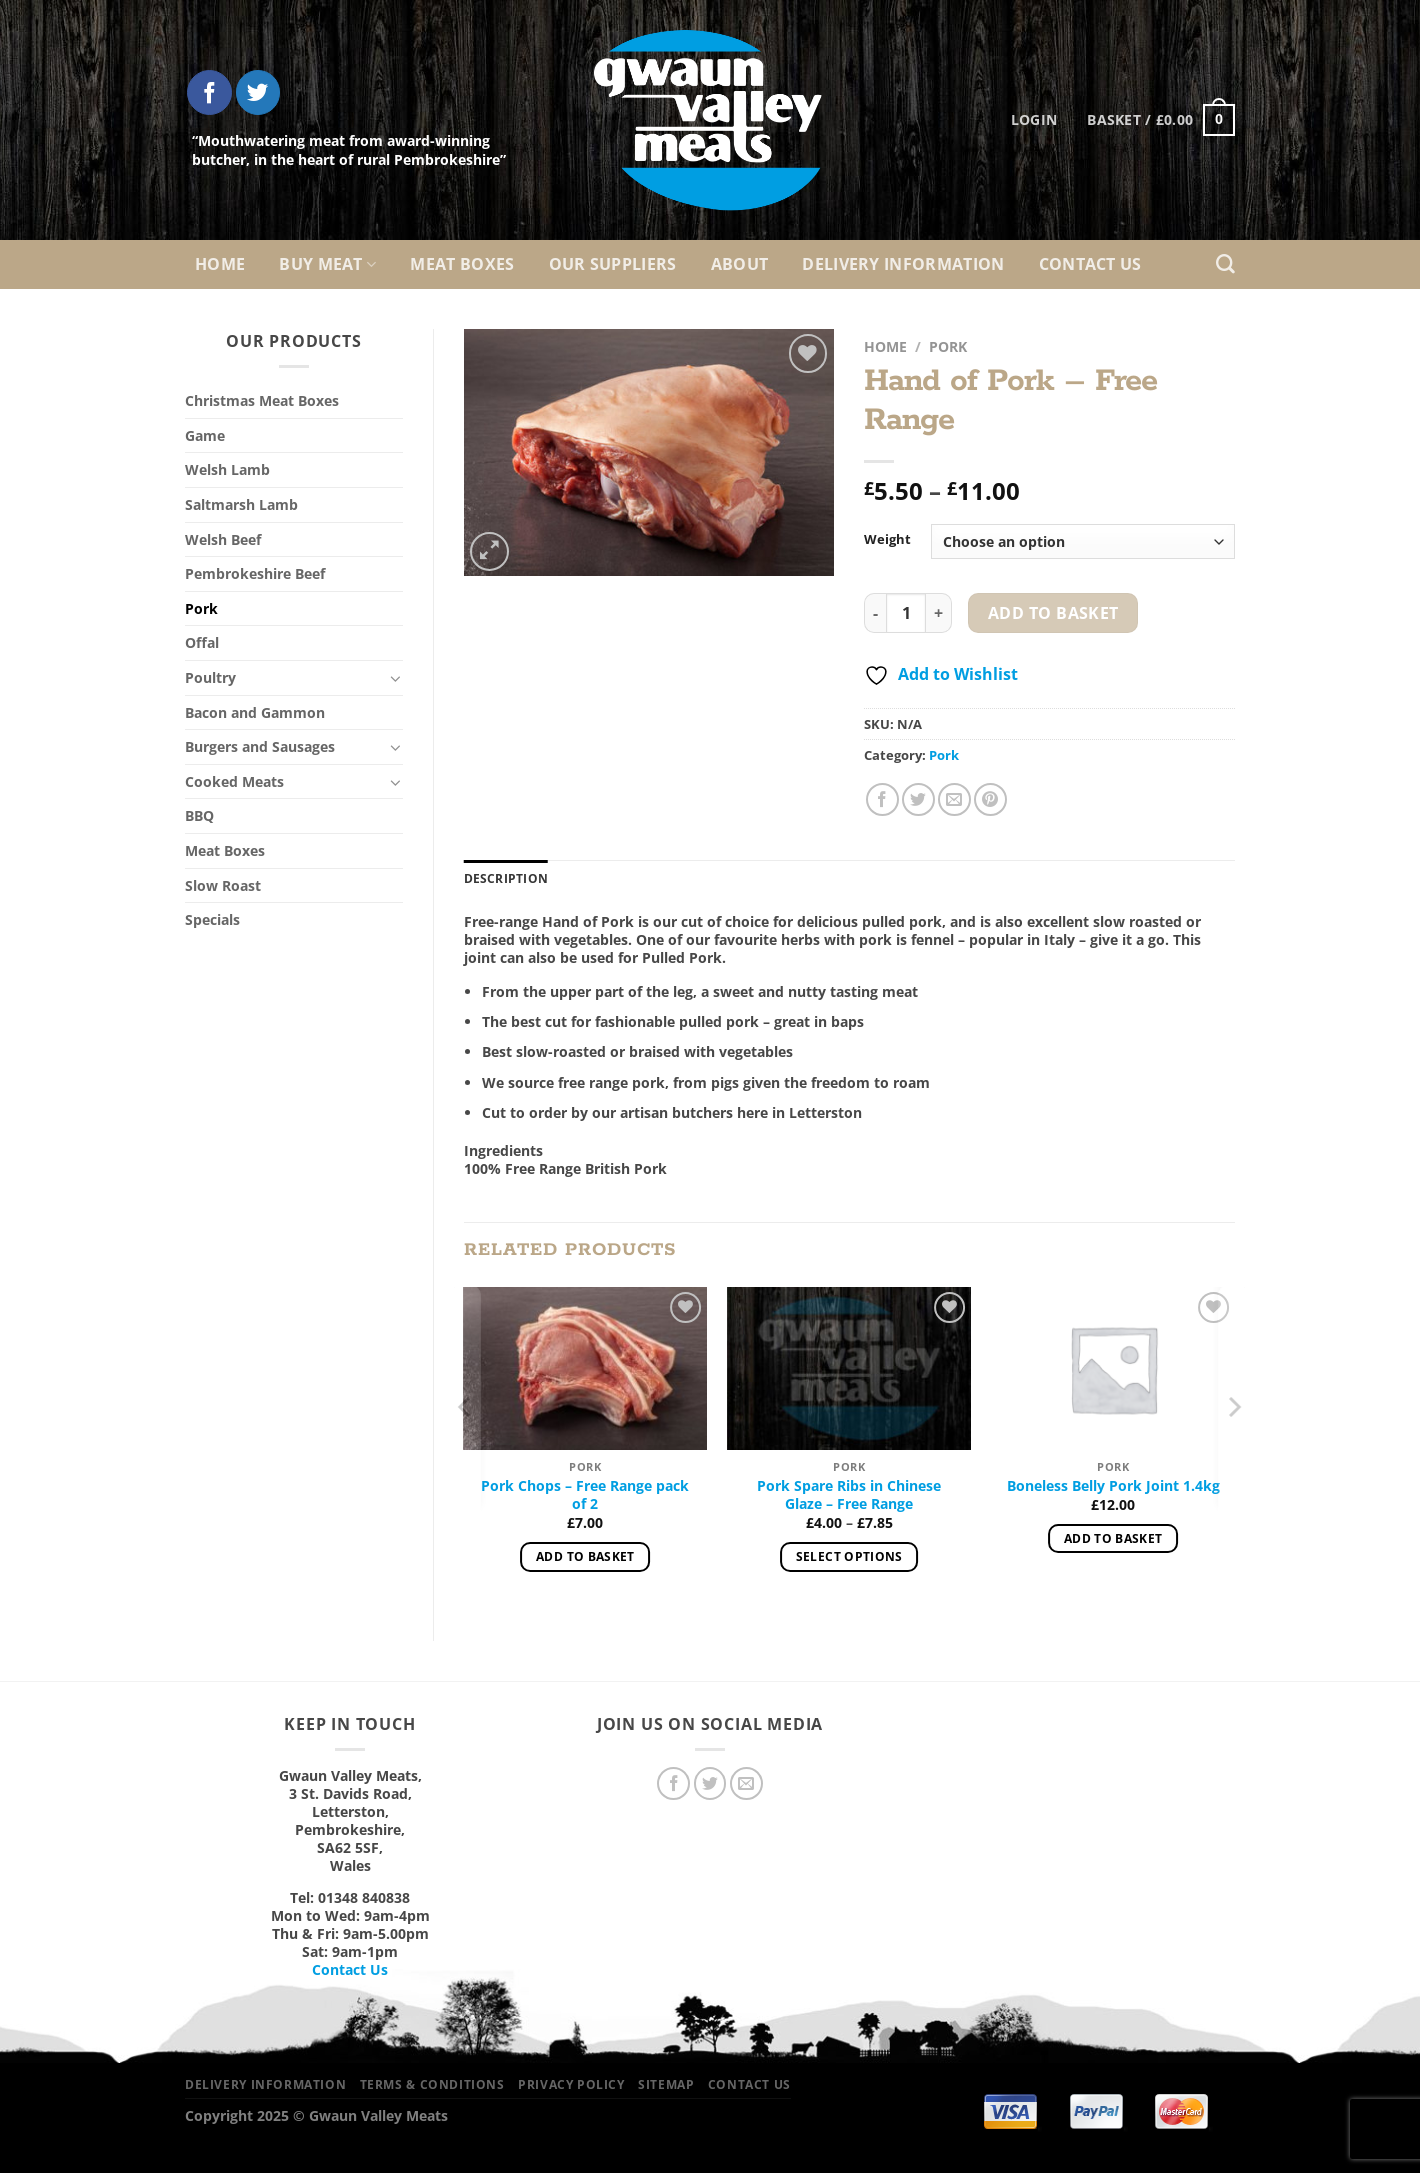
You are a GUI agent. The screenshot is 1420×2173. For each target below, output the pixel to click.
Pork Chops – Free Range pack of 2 (585, 1495)
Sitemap (666, 2084)
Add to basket (1053, 613)
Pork (201, 608)
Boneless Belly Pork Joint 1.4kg (1113, 1486)
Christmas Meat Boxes (262, 400)
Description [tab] (506, 878)
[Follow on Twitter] (258, 92)
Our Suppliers (613, 264)
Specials (212, 919)
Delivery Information (903, 264)
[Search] (1225, 264)
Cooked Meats (234, 781)
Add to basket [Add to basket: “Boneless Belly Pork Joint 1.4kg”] (1113, 1538)
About (740, 264)
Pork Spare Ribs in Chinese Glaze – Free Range (849, 1495)
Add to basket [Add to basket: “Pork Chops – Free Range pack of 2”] (585, 1556)
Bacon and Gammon (255, 712)
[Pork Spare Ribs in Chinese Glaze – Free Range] (849, 1368)
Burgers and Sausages (260, 746)
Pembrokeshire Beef (255, 573)
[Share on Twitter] (918, 799)
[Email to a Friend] (954, 799)
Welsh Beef (223, 539)
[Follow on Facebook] (209, 92)
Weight (887, 540)
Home (220, 264)
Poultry (210, 677)
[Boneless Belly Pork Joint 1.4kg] (1113, 1368)
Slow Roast (223, 885)
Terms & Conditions (432, 2084)
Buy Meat (327, 264)
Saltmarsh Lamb (241, 504)
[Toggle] (396, 678)
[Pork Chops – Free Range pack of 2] (585, 1368)
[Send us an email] (746, 1783)
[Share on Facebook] (882, 799)
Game (205, 435)
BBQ (199, 815)
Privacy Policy (571, 2084)
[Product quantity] (906, 613)
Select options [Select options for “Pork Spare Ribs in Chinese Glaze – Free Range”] (849, 1556)
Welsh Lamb (227, 469)
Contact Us (1090, 264)
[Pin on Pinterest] (990, 799)
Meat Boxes (462, 264)
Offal (202, 642)
